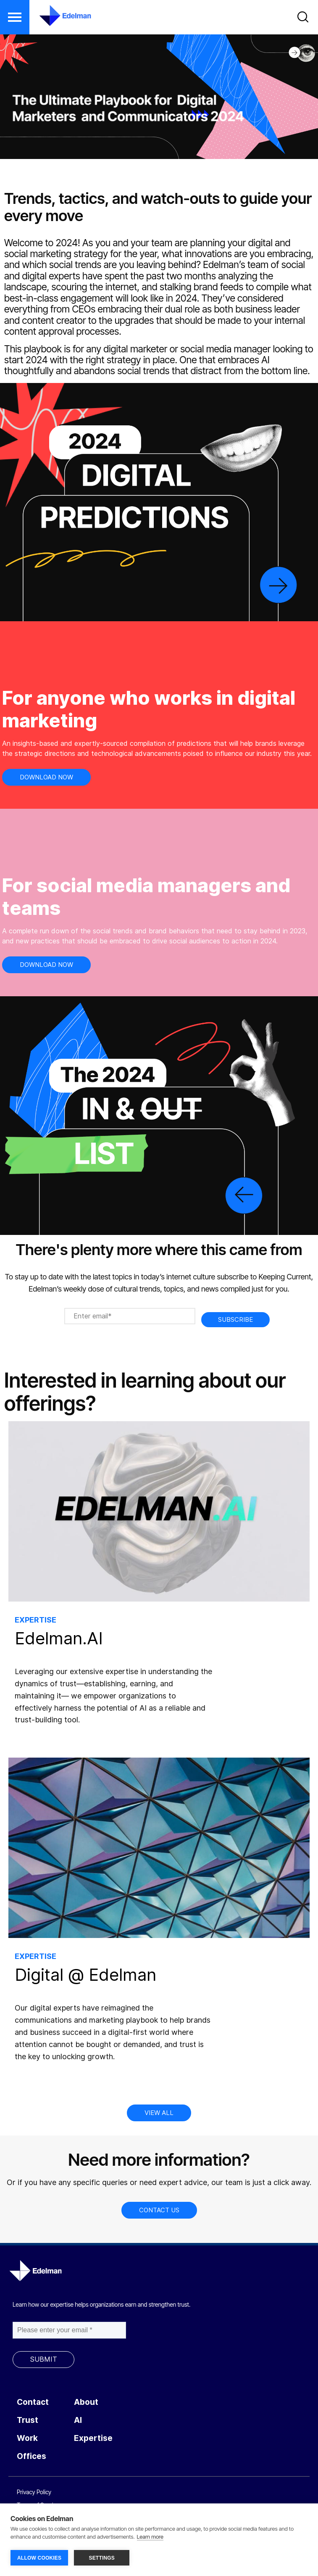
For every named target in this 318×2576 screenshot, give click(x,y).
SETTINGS (102, 2558)
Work (27, 2438)
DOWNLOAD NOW (46, 777)
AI (78, 2420)
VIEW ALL (159, 2113)
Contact (33, 2402)
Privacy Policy (34, 2491)
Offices (31, 2456)
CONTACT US (159, 2210)
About (86, 2402)
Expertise (93, 2438)
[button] (14, 17)
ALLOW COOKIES (39, 2558)
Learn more (150, 2537)
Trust (27, 2420)
